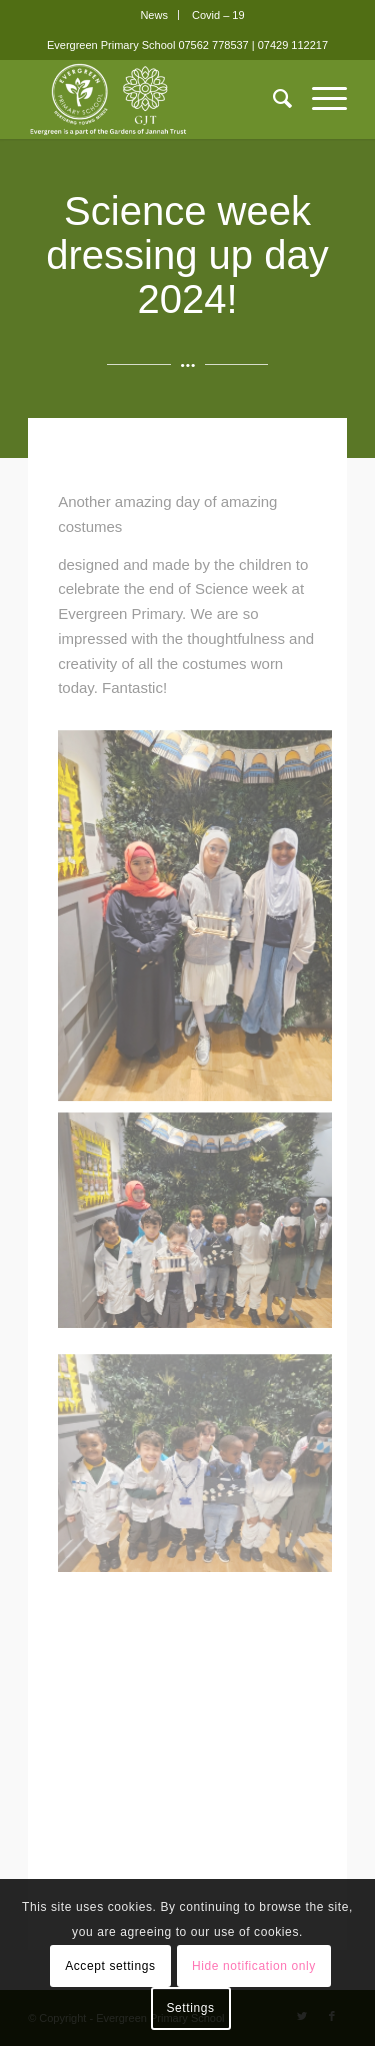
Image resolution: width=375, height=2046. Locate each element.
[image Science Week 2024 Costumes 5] (195, 1404)
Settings (190, 2008)
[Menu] (319, 99)
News (154, 15)
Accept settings (110, 1966)
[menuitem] (154, 15)
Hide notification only (254, 1966)
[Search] (272, 99)
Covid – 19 (218, 15)
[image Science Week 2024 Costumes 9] (195, 912)
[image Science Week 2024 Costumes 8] (195, 1198)
